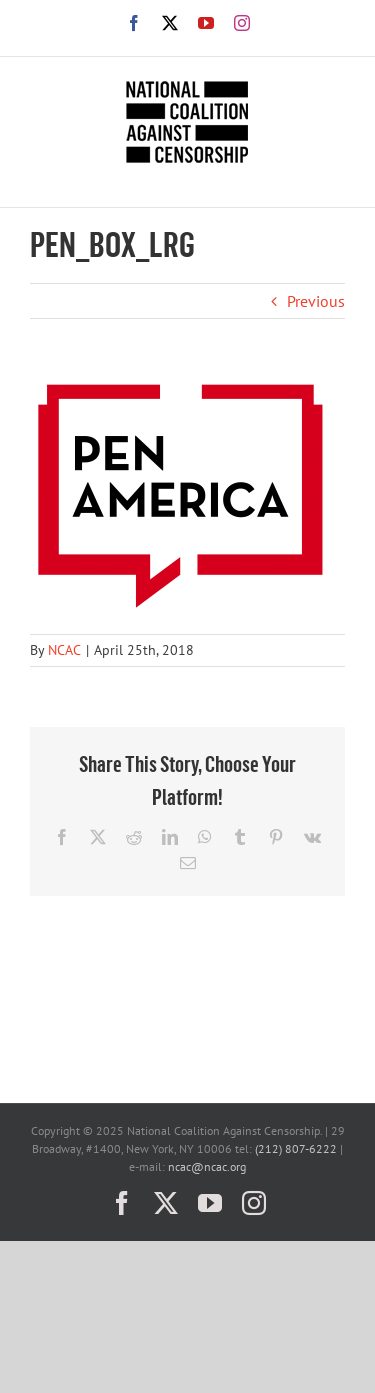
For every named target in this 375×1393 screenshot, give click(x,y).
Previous (316, 301)
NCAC (64, 650)
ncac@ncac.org (207, 1166)
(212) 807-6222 (296, 1148)
